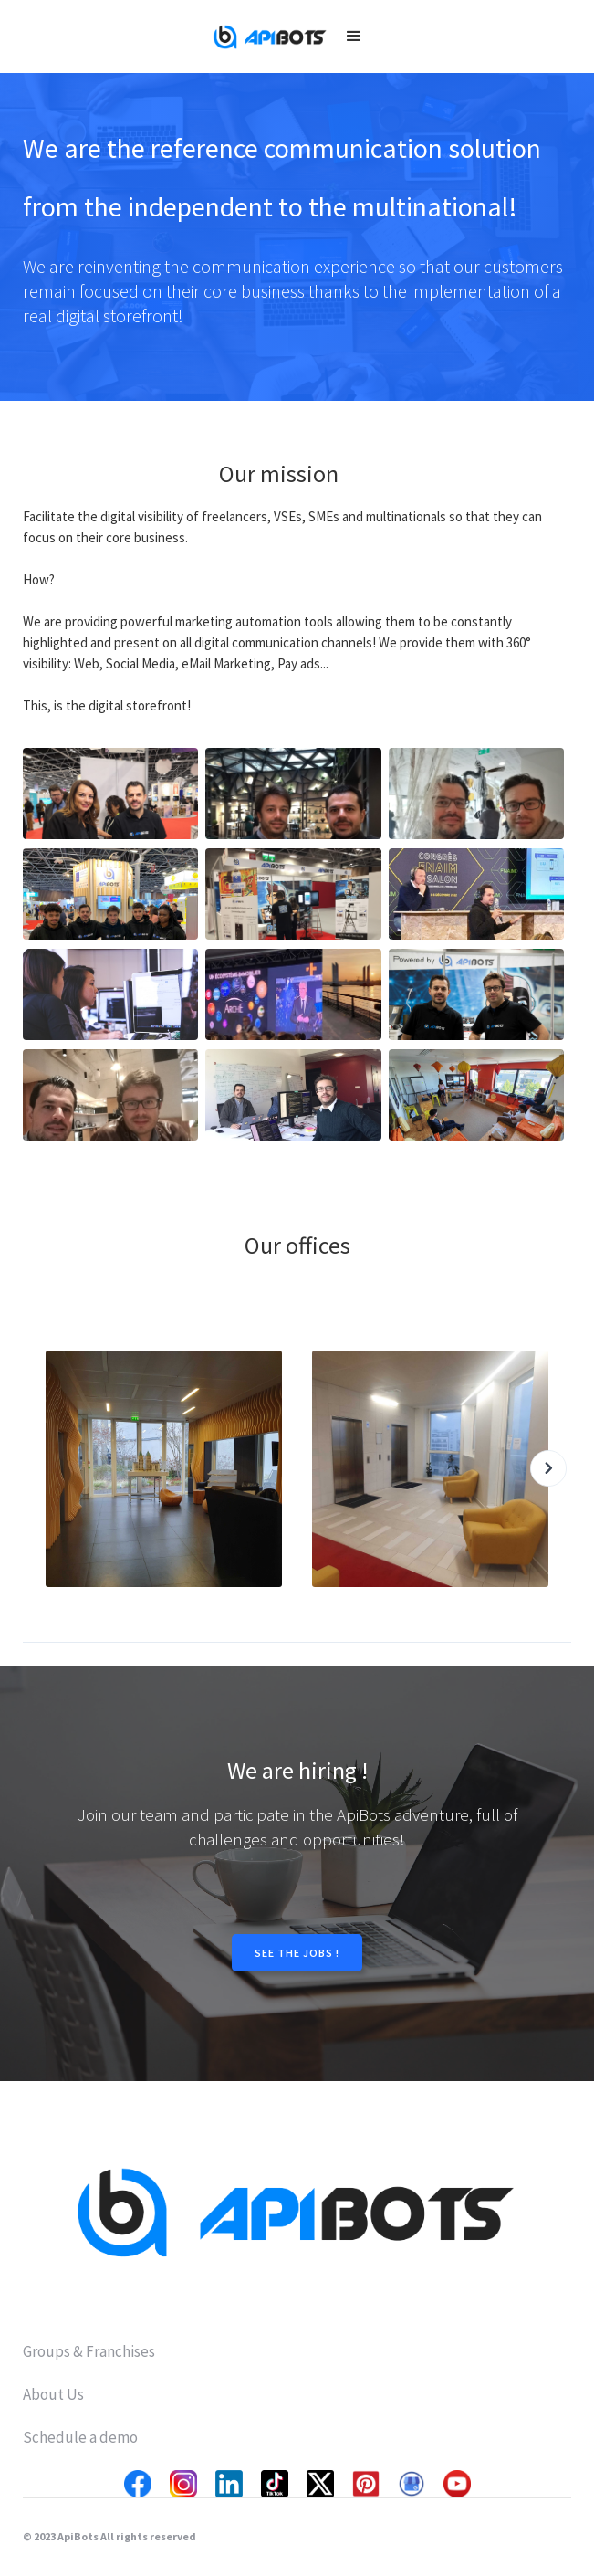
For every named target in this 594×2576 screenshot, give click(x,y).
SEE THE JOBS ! (297, 1953)
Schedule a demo (80, 2437)
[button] (354, 36)
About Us (53, 2394)
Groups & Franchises (89, 2351)
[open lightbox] (110, 793)
